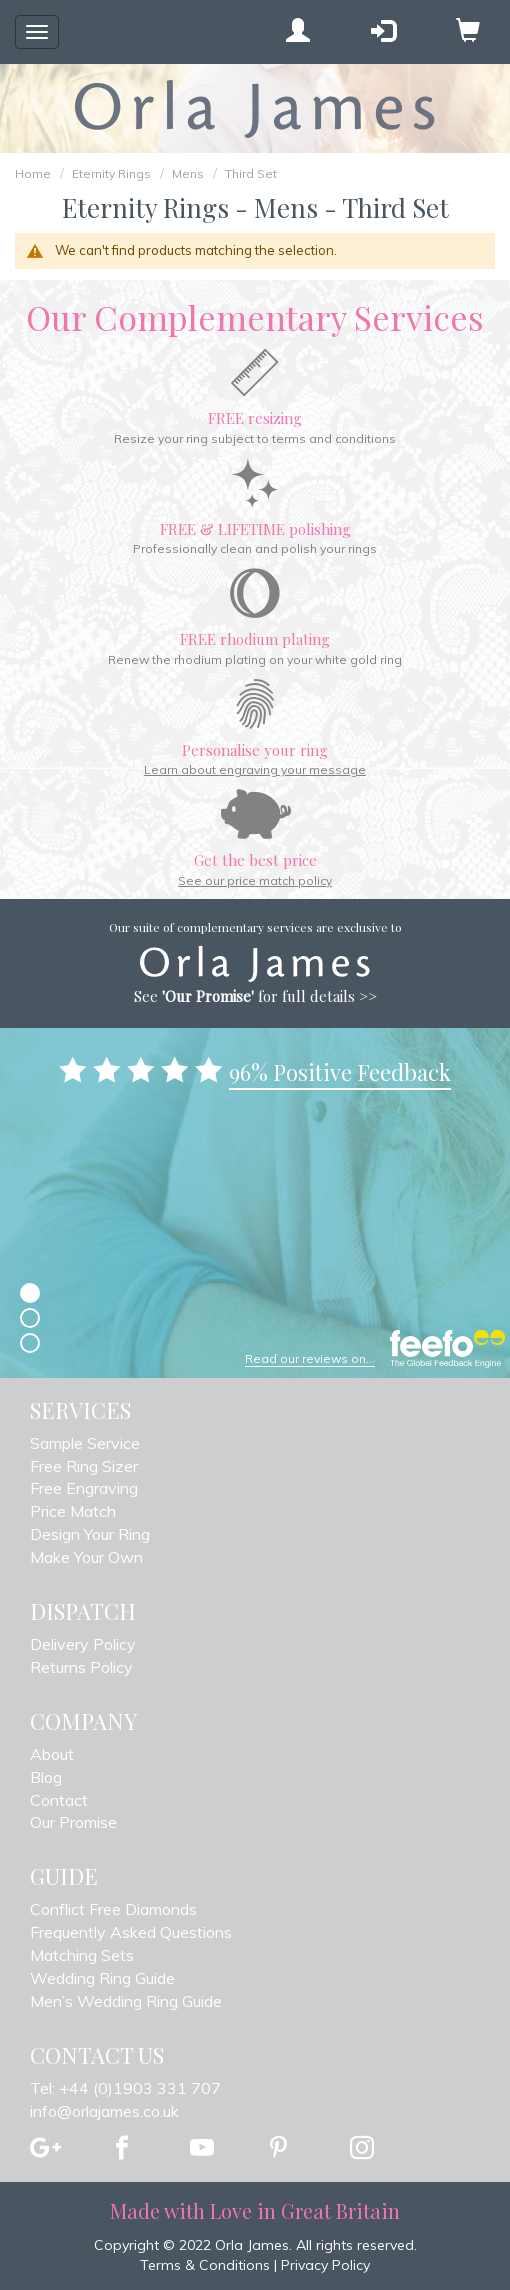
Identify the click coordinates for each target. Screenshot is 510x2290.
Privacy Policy (325, 2265)
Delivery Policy (83, 1644)
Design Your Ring (90, 1534)
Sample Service (85, 1443)
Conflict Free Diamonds (113, 1909)
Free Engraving (84, 1488)
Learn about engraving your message (255, 769)
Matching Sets (82, 1955)
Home (33, 173)
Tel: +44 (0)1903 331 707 (125, 2088)
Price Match (73, 1511)
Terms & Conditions (205, 2265)
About (52, 1754)
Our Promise (73, 1822)
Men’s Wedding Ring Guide (126, 2001)
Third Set (251, 173)
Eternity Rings (111, 173)
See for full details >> (255, 996)
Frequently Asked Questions (131, 1932)
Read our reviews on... (310, 1358)
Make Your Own (86, 1557)
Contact (59, 1800)
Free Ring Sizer (84, 1466)
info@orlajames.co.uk (104, 2111)
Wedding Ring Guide (102, 1978)
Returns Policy (81, 1667)
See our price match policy (255, 880)
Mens (188, 173)
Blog (46, 1777)
